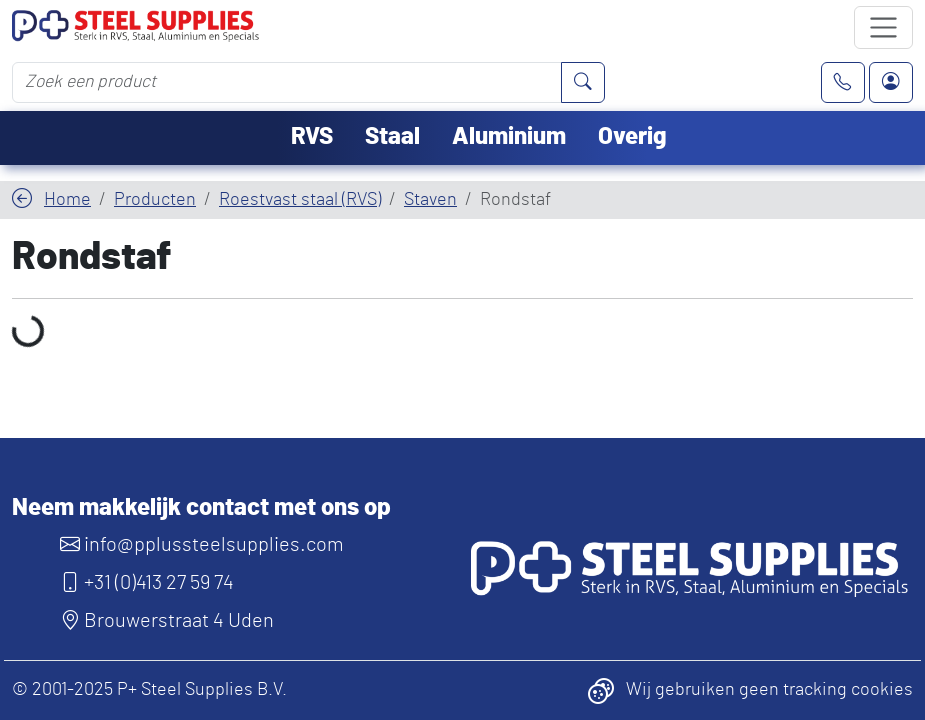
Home (67, 200)
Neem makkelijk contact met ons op (201, 508)
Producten (155, 200)
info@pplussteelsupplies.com (202, 545)
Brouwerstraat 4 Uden (167, 621)
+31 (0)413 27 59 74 (147, 583)
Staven (430, 200)
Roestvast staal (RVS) (300, 200)
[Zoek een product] (287, 82)
